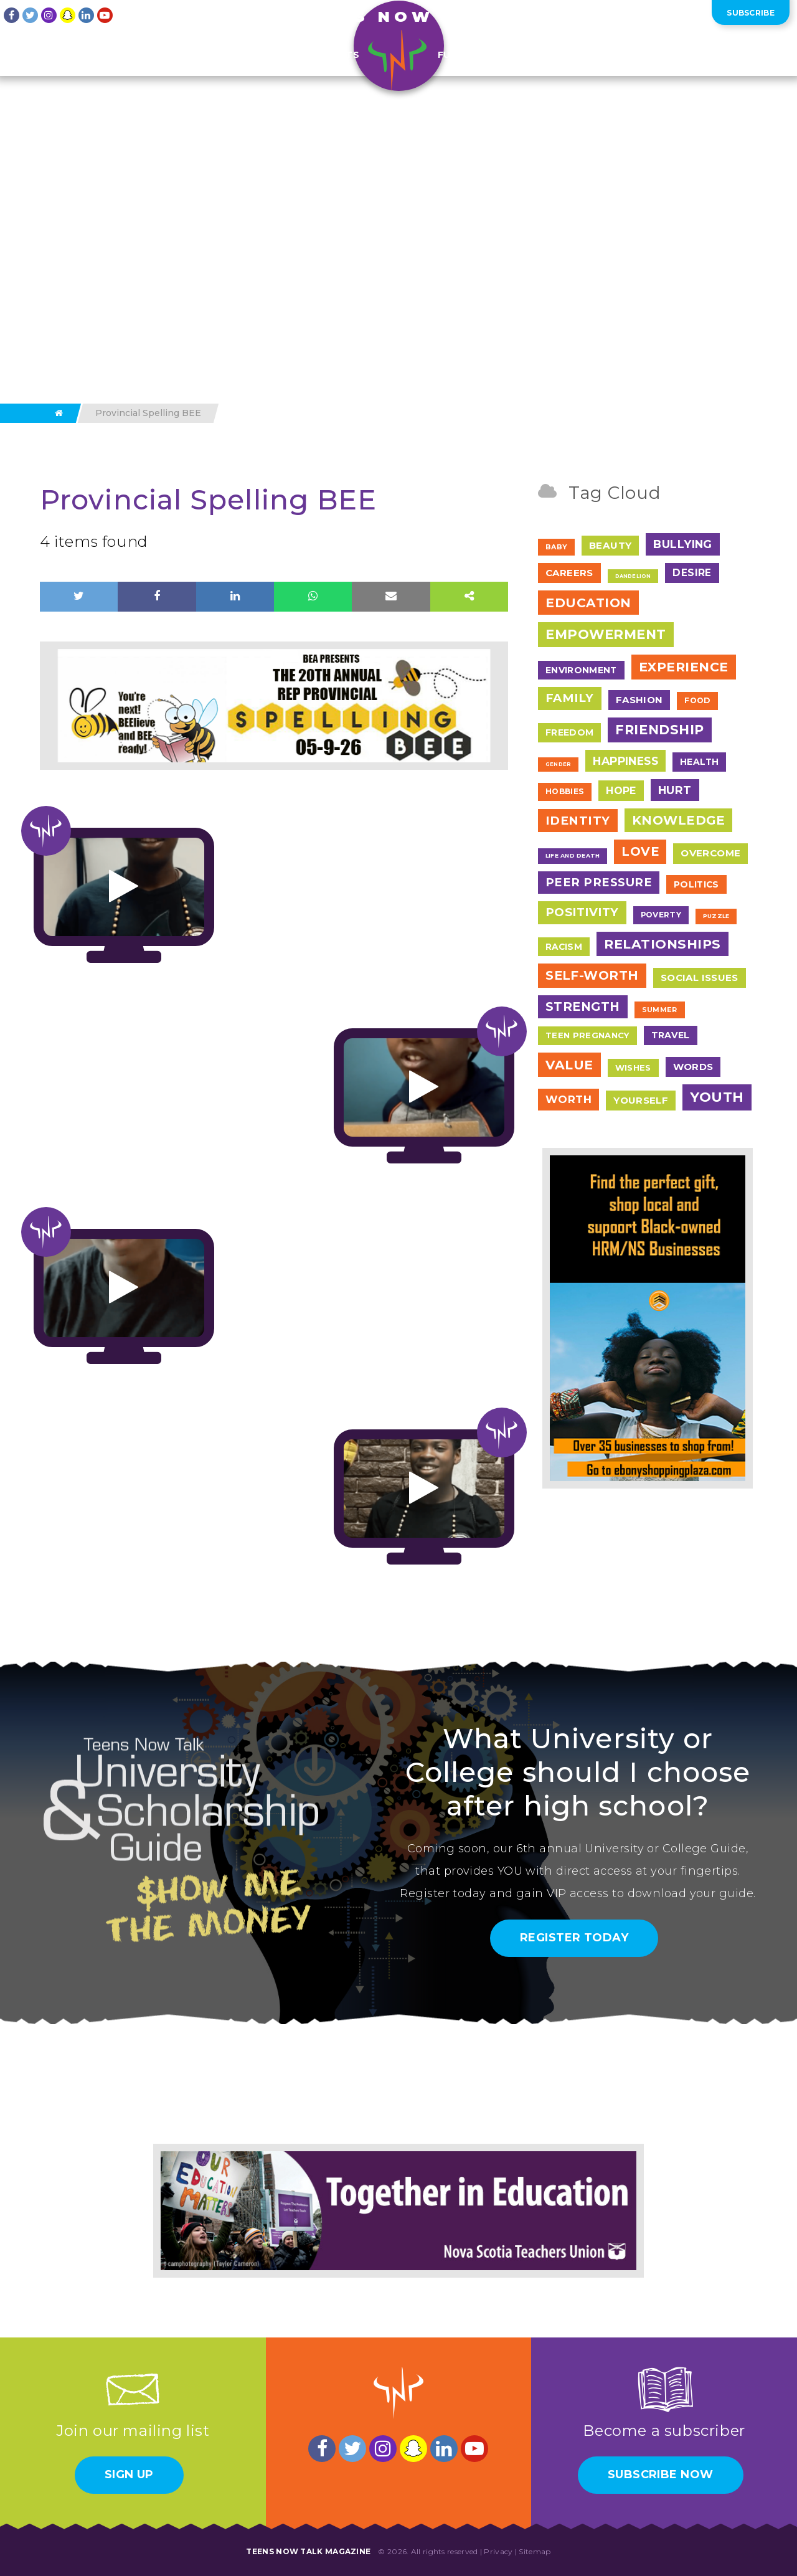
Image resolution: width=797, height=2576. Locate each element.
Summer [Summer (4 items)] (659, 1009)
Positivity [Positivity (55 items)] (582, 912)
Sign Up (129, 2474)
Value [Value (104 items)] (569, 1065)
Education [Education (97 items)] (588, 602)
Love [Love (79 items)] (640, 851)
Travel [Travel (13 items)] (670, 1035)
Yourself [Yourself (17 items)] (640, 1100)
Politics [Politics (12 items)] (696, 884)
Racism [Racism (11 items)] (563, 947)
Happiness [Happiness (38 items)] (625, 760)
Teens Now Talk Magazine (308, 2551)
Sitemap (534, 2551)
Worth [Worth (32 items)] (568, 1099)
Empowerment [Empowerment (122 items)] (605, 634)
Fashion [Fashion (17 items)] (639, 700)
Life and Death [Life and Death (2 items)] (572, 855)
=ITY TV (533, 70)
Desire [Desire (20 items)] (691, 573)
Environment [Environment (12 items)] (581, 670)
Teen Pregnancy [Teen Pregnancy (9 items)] (587, 1035)
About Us (607, 15)
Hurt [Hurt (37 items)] (675, 790)
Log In (687, 15)
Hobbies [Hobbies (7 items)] (564, 791)
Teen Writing (113, 70)
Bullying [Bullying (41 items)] (682, 544)
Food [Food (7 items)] (697, 700)
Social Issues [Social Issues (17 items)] (699, 977)
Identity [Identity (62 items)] (577, 820)
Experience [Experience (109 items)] (684, 667)
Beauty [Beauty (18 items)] (610, 545)
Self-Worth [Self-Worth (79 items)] (592, 975)
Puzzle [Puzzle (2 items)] (716, 915)
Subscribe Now (661, 2474)
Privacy (498, 2551)
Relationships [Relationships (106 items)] (662, 944)
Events (263, 70)
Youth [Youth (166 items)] (717, 1097)
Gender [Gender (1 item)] (558, 764)
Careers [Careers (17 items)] (569, 573)
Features (196, 70)
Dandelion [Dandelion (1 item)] (633, 576)
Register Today (574, 1937)
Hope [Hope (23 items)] (621, 791)
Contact (650, 15)
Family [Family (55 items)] (569, 698)
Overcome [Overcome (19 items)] (710, 853)
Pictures (598, 70)
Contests (331, 70)
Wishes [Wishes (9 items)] (633, 1068)
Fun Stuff (465, 70)
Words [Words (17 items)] (693, 1067)
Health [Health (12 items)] (699, 762)
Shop (658, 70)
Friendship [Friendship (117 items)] (659, 729)
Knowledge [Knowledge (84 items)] (678, 820)
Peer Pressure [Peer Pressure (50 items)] (598, 882)
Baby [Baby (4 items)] (556, 546)
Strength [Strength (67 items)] (582, 1006)
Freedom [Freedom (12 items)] (569, 732)
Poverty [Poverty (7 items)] (661, 914)
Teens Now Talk (398, 16)
